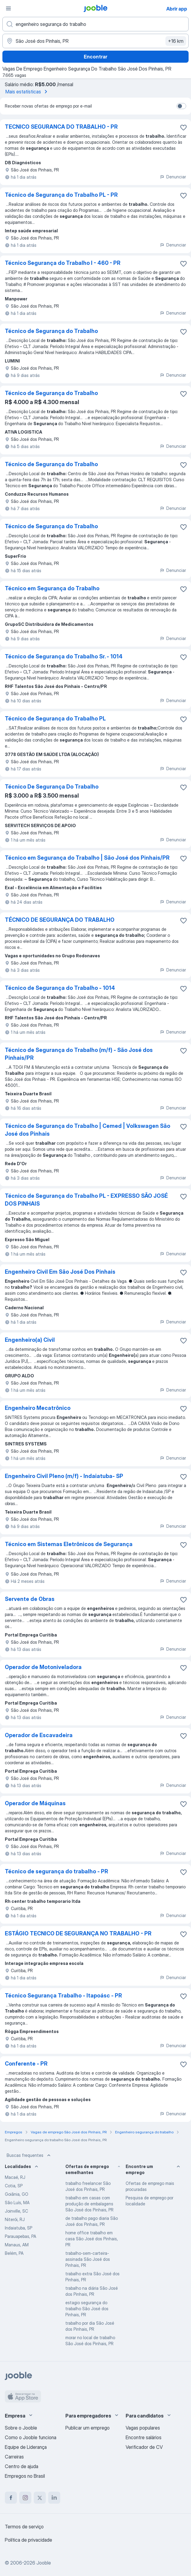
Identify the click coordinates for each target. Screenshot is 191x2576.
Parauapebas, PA (20, 2236)
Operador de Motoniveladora (43, 1667)
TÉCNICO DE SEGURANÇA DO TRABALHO (59, 920)
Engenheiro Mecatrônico (37, 1408)
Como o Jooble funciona (30, 2437)
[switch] (181, 106)
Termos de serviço (24, 2527)
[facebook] (11, 2498)
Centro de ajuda (21, 2466)
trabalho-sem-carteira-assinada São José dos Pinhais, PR (87, 2259)
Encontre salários (143, 2437)
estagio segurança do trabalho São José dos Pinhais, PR (86, 2308)
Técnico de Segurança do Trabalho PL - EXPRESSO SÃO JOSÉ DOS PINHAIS (86, 1200)
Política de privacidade (28, 2540)
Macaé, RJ (15, 2177)
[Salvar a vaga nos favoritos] (183, 127)
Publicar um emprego (87, 2428)
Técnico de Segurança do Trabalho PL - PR (61, 195)
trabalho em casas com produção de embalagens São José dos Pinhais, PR (89, 2203)
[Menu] (8, 8)
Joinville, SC (16, 2211)
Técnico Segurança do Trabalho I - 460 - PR (63, 263)
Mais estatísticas (27, 91)
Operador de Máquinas (35, 1803)
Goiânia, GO (16, 2194)
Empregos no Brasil (25, 2476)
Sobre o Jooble (21, 2428)
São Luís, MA (17, 2202)
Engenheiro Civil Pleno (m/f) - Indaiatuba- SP (64, 1476)
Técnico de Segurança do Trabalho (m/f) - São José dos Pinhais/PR (79, 1054)
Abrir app (176, 9)
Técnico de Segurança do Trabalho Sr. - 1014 (64, 656)
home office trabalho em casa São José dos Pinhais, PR (91, 2238)
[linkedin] (54, 2498)
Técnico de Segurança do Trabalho (51, 331)
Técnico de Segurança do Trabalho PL (55, 718)
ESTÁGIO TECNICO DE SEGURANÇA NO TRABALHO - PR (78, 1933)
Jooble (43, 2563)
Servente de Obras (30, 1599)
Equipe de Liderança (26, 2447)
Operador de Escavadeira (39, 1735)
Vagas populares (143, 2428)
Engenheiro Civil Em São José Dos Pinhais (60, 1272)
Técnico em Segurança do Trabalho (52, 588)
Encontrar (95, 57)
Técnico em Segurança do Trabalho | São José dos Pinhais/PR (87, 858)
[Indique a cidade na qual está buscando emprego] (95, 41)
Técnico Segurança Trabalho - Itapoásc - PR (63, 1995)
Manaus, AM (17, 2244)
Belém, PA (14, 2253)
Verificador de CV (144, 2447)
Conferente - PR (26, 2063)
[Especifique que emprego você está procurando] (95, 24)
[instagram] (25, 2498)
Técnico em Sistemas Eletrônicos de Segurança (69, 1544)
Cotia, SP (14, 2185)
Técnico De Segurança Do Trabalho (52, 786)
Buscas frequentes (29, 2155)
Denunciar (173, 176)
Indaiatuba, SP (18, 2227)
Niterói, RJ (15, 2219)
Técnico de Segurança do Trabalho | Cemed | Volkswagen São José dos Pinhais (87, 1130)
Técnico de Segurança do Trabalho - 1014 (60, 988)
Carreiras (14, 2457)
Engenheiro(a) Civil (30, 1340)
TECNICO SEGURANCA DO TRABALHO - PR (61, 127)
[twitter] (40, 2498)
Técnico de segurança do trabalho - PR (56, 1871)
